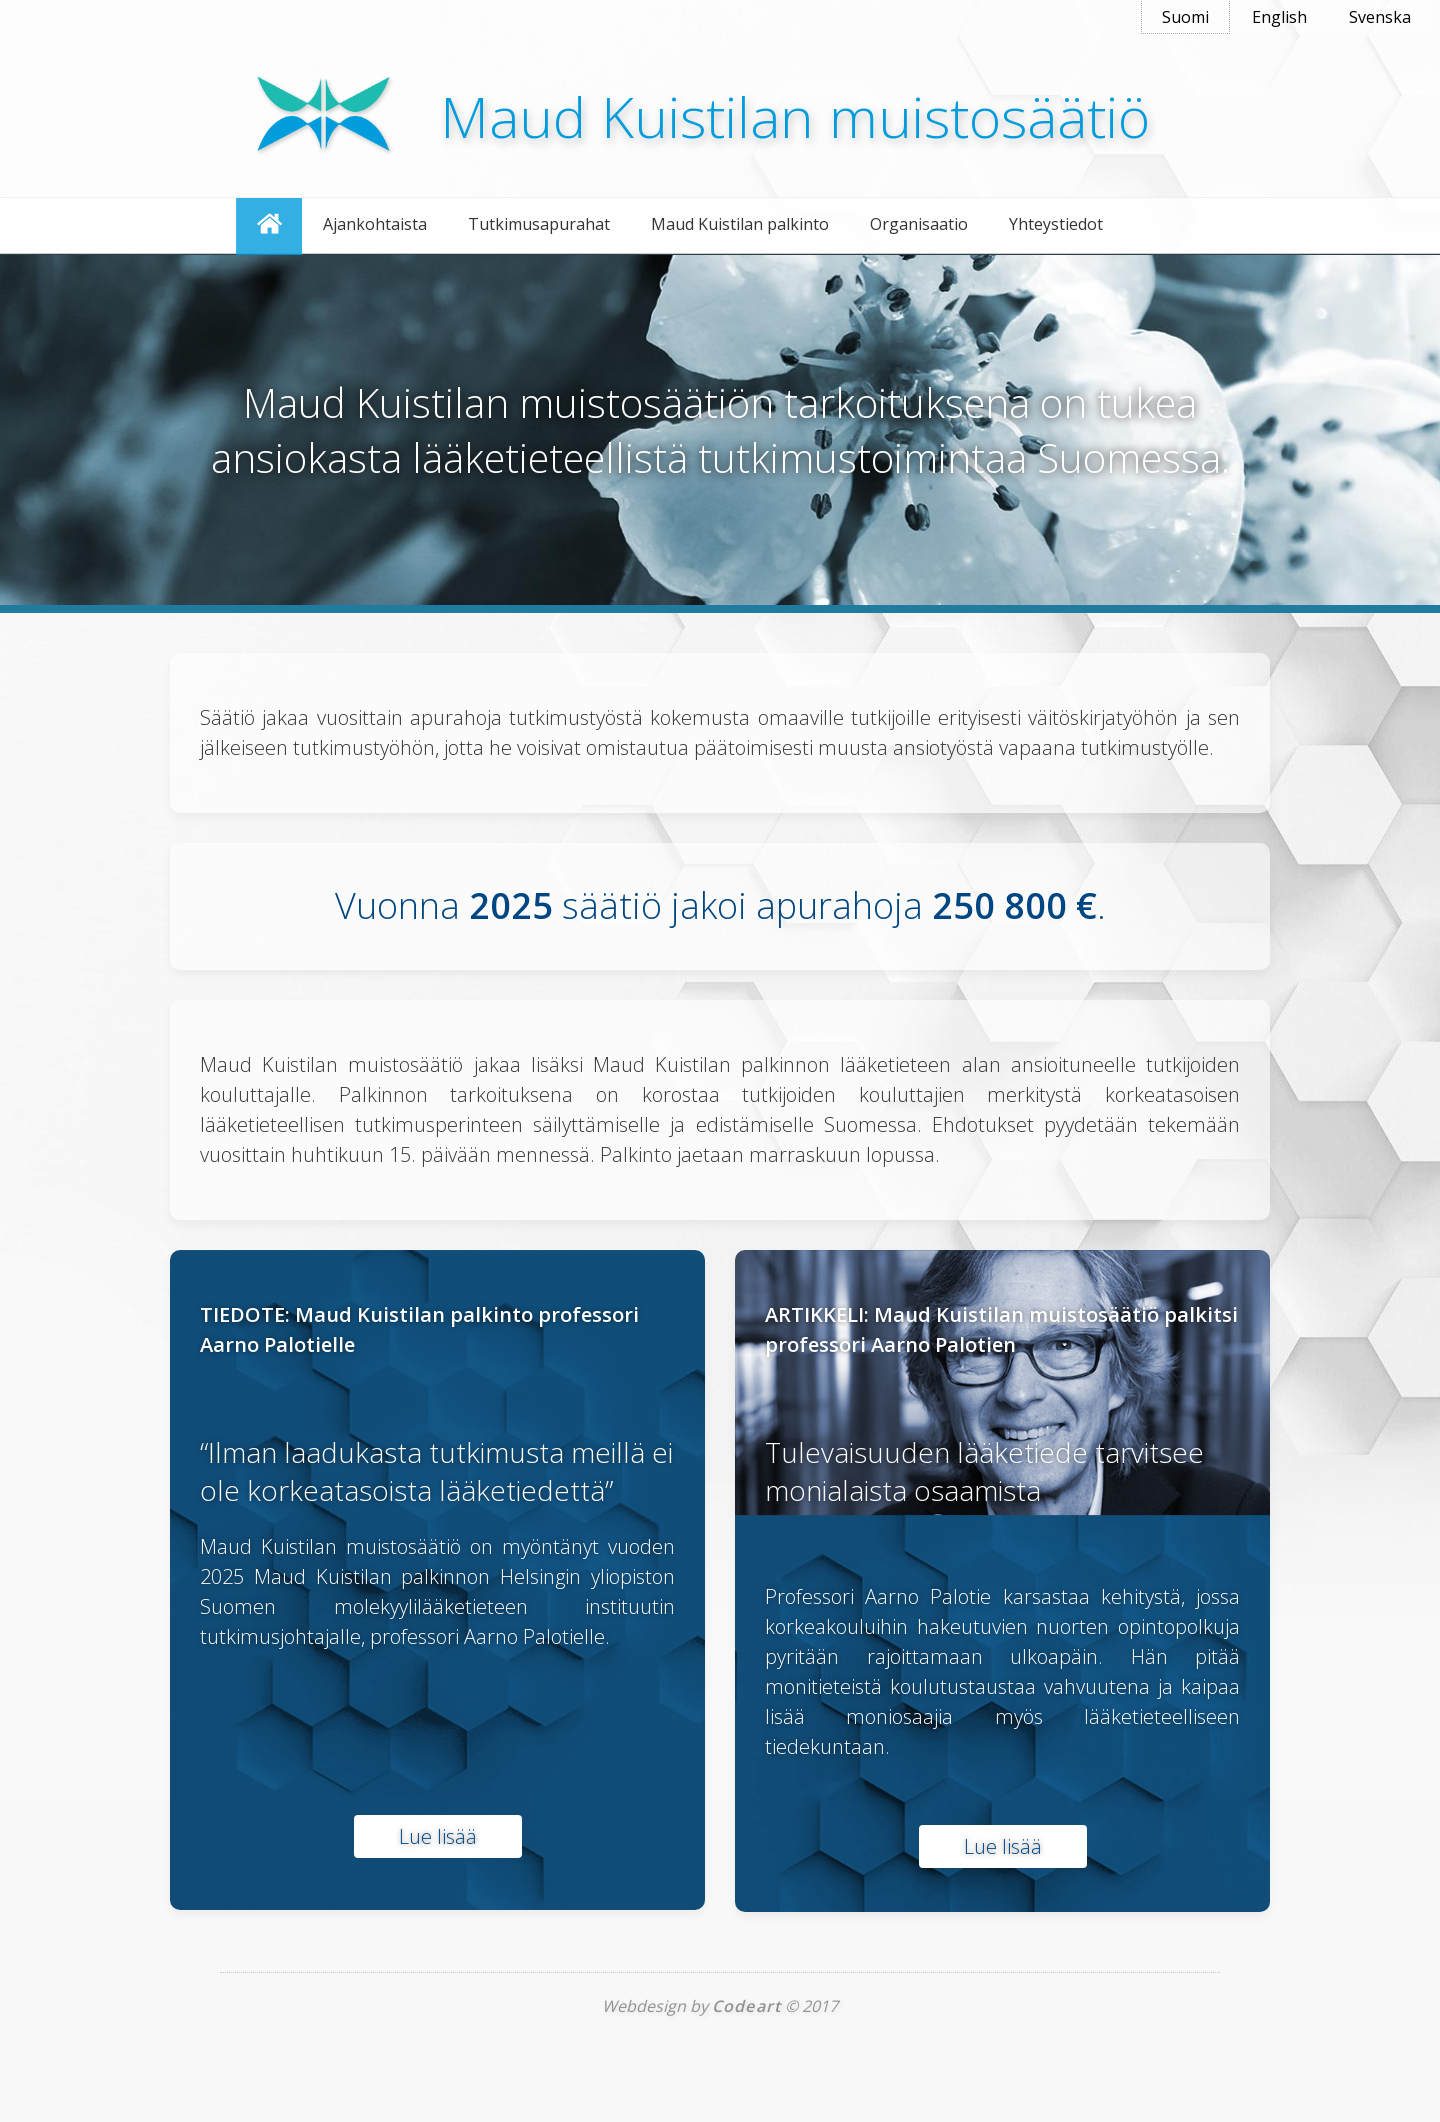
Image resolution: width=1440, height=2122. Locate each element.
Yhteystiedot (1056, 224)
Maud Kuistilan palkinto (740, 224)
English (1279, 17)
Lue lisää (438, 1836)
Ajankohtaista (375, 224)
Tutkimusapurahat (539, 224)
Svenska (1380, 17)
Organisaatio (919, 224)
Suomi (1185, 17)
